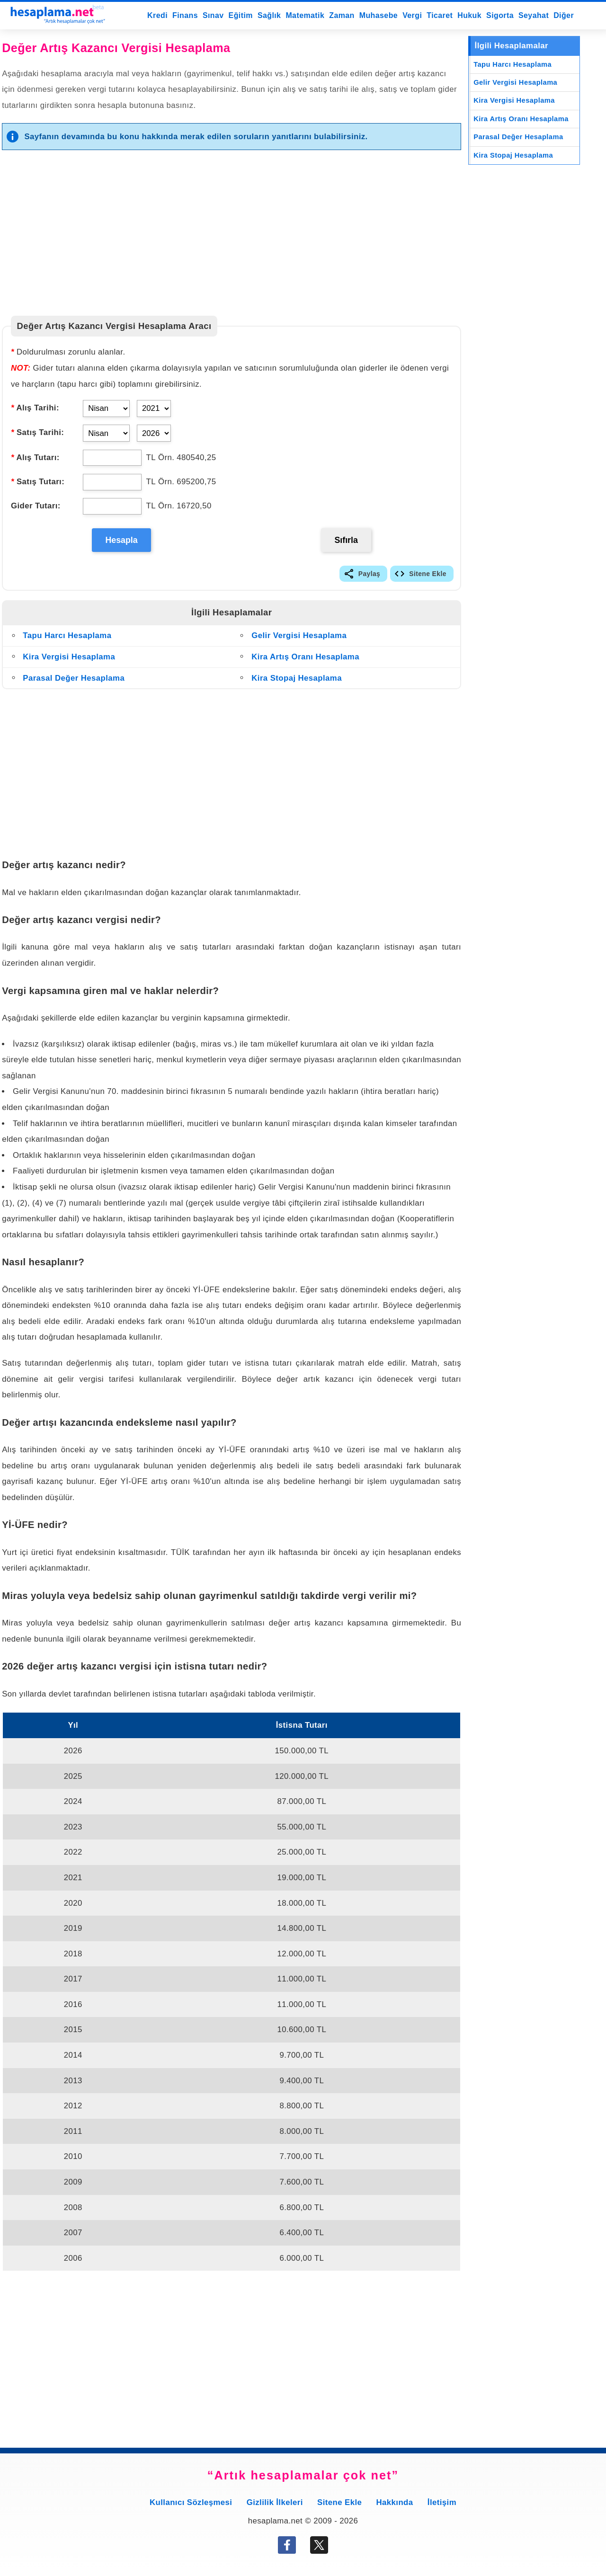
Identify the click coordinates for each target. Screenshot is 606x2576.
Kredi (157, 15)
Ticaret (440, 15)
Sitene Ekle (427, 577)
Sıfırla (346, 541)
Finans (185, 15)
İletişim (442, 2506)
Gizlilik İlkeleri (275, 2506)
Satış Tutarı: (37, 481)
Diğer (563, 15)
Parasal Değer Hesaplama (74, 681)
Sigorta (500, 15)
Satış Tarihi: (37, 432)
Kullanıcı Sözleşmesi (191, 2506)
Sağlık (269, 15)
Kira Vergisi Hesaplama (69, 660)
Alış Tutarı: (35, 457)
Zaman (342, 15)
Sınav (213, 15)
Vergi (412, 15)
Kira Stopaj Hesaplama (296, 681)
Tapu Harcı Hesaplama (67, 639)
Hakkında (394, 2506)
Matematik (304, 15)
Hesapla (122, 541)
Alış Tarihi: (35, 407)
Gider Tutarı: (36, 505)
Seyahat (533, 15)
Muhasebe (378, 15)
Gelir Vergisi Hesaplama (299, 639)
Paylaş (369, 577)
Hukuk (469, 15)
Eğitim (241, 15)
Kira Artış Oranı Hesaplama (305, 660)
